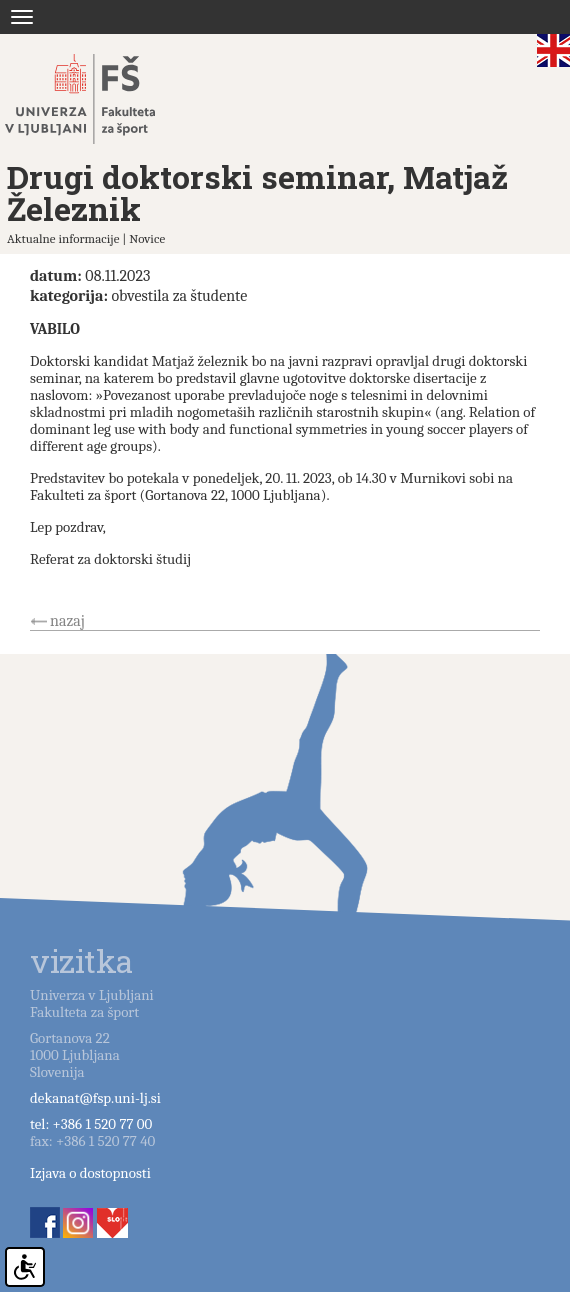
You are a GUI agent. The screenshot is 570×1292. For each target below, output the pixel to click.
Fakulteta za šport (102, 99)
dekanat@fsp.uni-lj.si (95, 1098)
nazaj (67, 621)
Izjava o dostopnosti (90, 1173)
